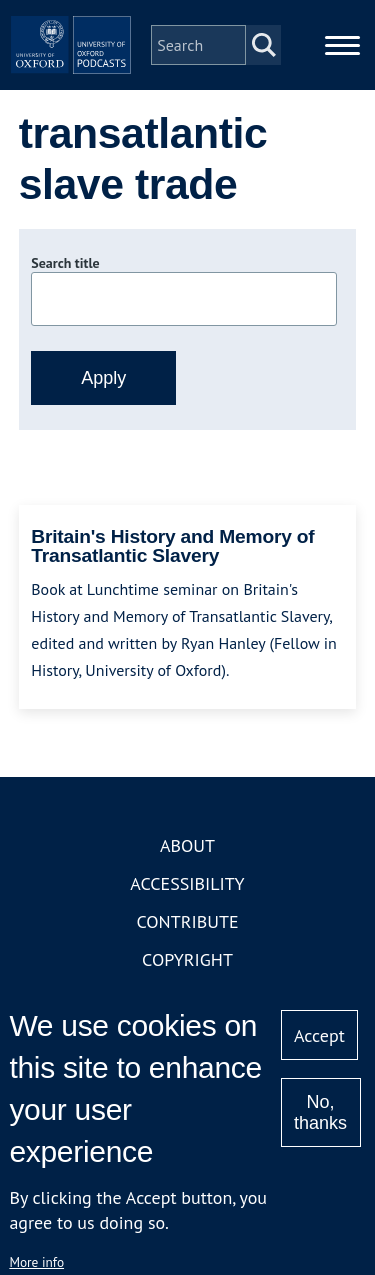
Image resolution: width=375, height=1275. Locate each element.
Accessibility (187, 883)
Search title (65, 263)
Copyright (187, 959)
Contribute (187, 921)
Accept (319, 1035)
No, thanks (320, 1112)
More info (36, 1262)
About (187, 845)
